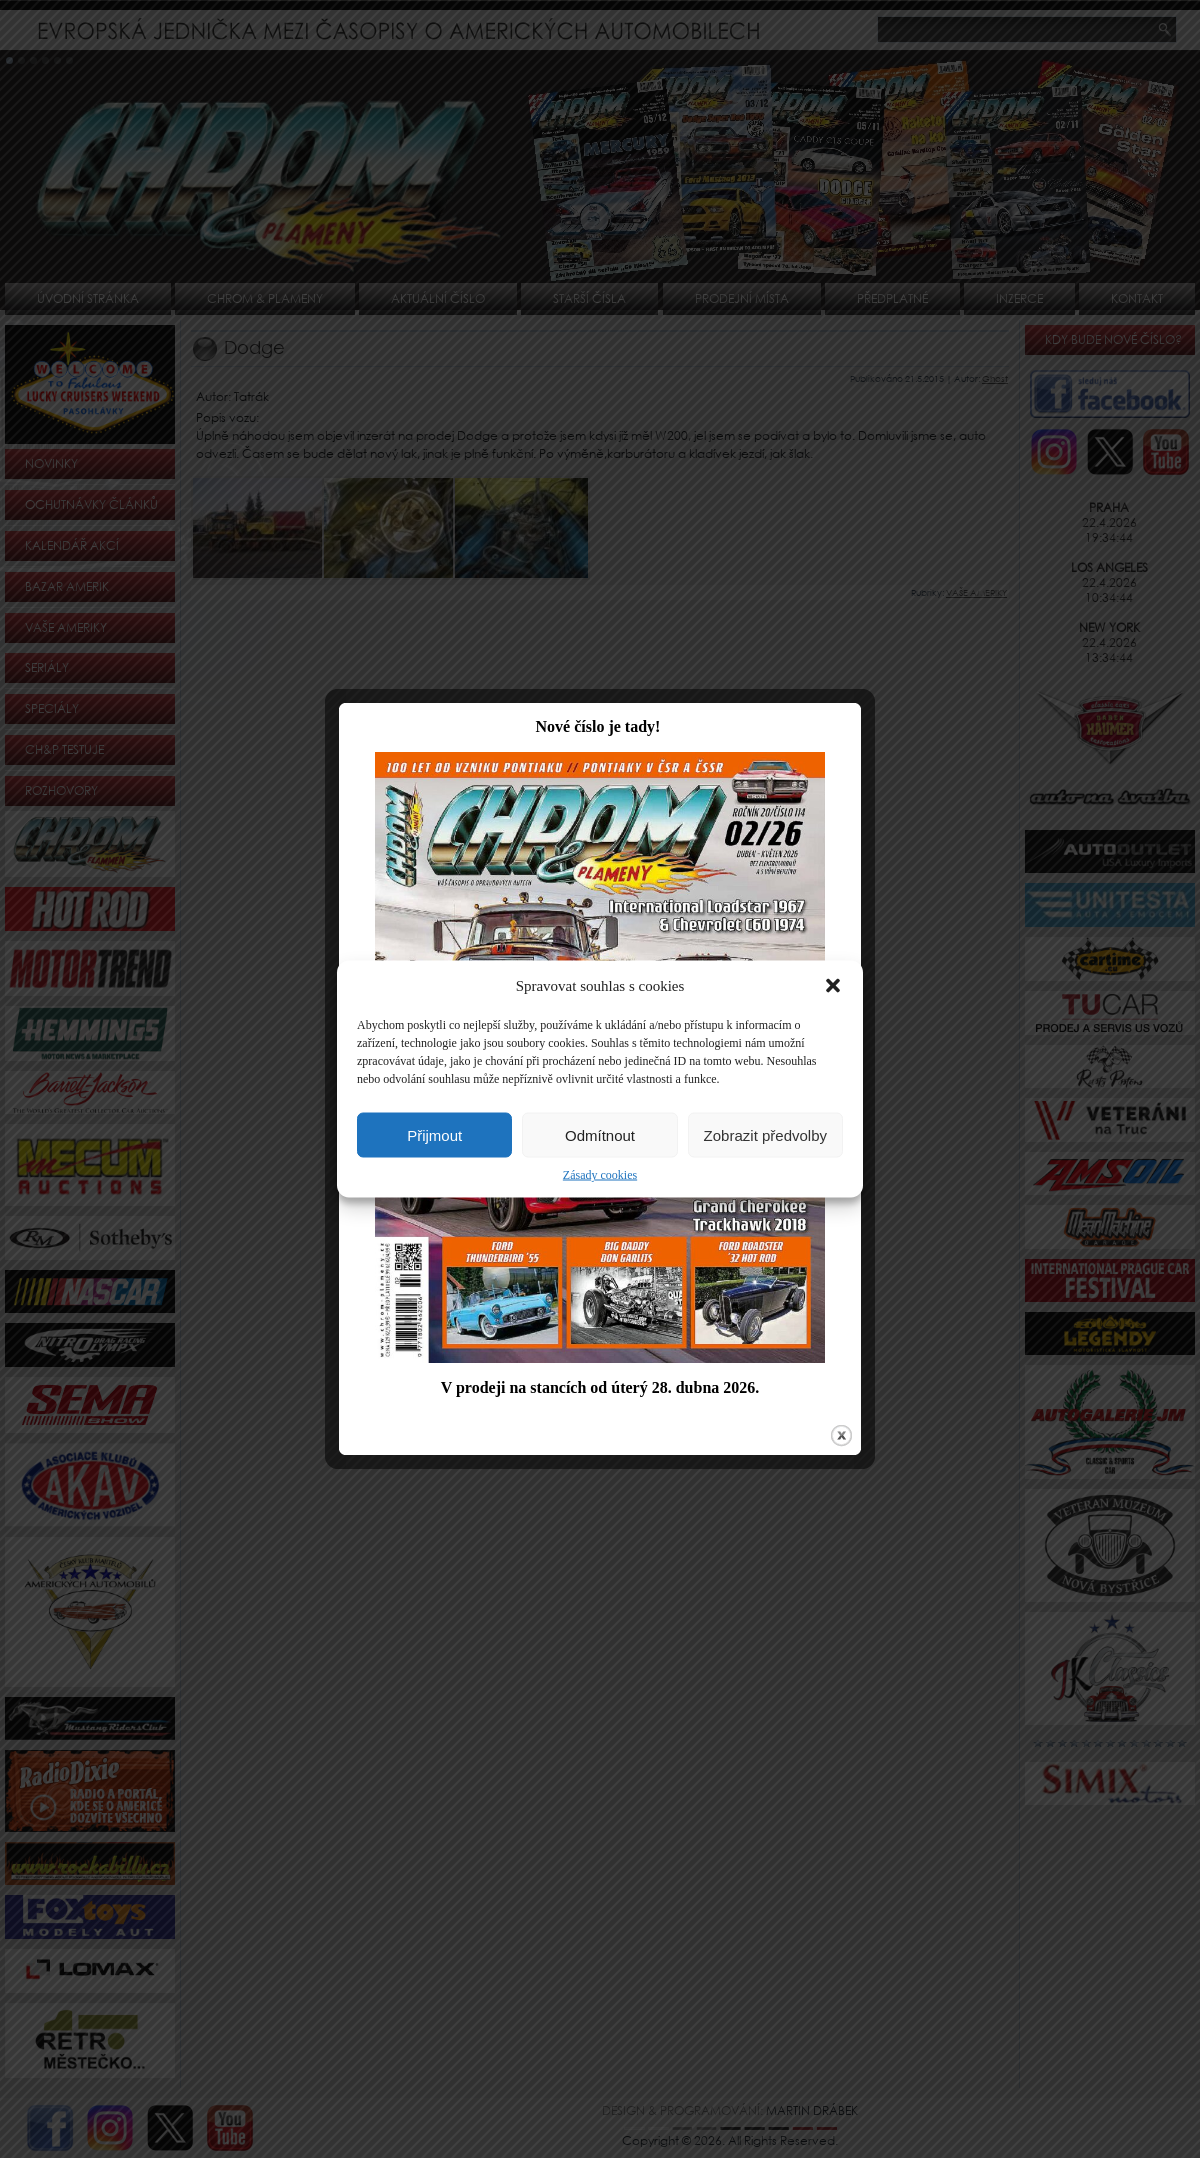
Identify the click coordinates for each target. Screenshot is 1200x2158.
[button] (833, 986)
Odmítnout (600, 1134)
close (822, 1390)
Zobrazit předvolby (765, 1134)
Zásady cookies (600, 1175)
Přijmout (434, 1134)
